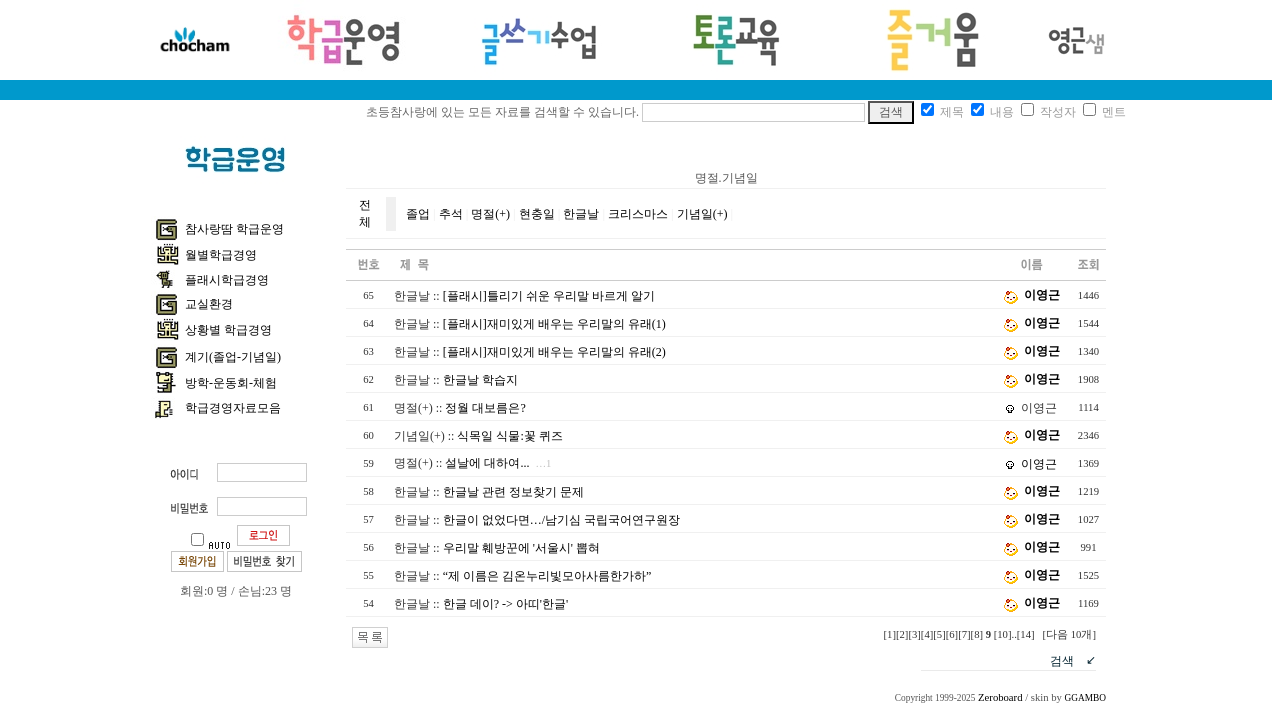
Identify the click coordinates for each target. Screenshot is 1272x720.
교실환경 (209, 304)
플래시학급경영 (227, 280)
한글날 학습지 (480, 380)
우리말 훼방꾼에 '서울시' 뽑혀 (521, 548)
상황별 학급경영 (228, 330)
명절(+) (490, 214)
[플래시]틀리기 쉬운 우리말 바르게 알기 (549, 296)
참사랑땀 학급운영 (234, 229)
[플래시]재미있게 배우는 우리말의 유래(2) (554, 352)
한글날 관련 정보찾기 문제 (513, 492)
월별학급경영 (221, 255)
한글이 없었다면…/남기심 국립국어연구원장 (561, 520)
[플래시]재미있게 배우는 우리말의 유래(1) (554, 324)
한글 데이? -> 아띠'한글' (505, 604)
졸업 (418, 214)
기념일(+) (702, 214)
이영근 (1042, 295)
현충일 (537, 214)
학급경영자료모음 (233, 408)
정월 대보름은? (485, 408)
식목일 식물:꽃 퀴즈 (509, 436)
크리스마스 (638, 214)
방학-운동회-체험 (231, 383)
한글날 (581, 214)
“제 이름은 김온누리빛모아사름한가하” (547, 576)
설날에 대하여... (487, 463)
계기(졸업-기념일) (233, 357)
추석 (451, 214)
